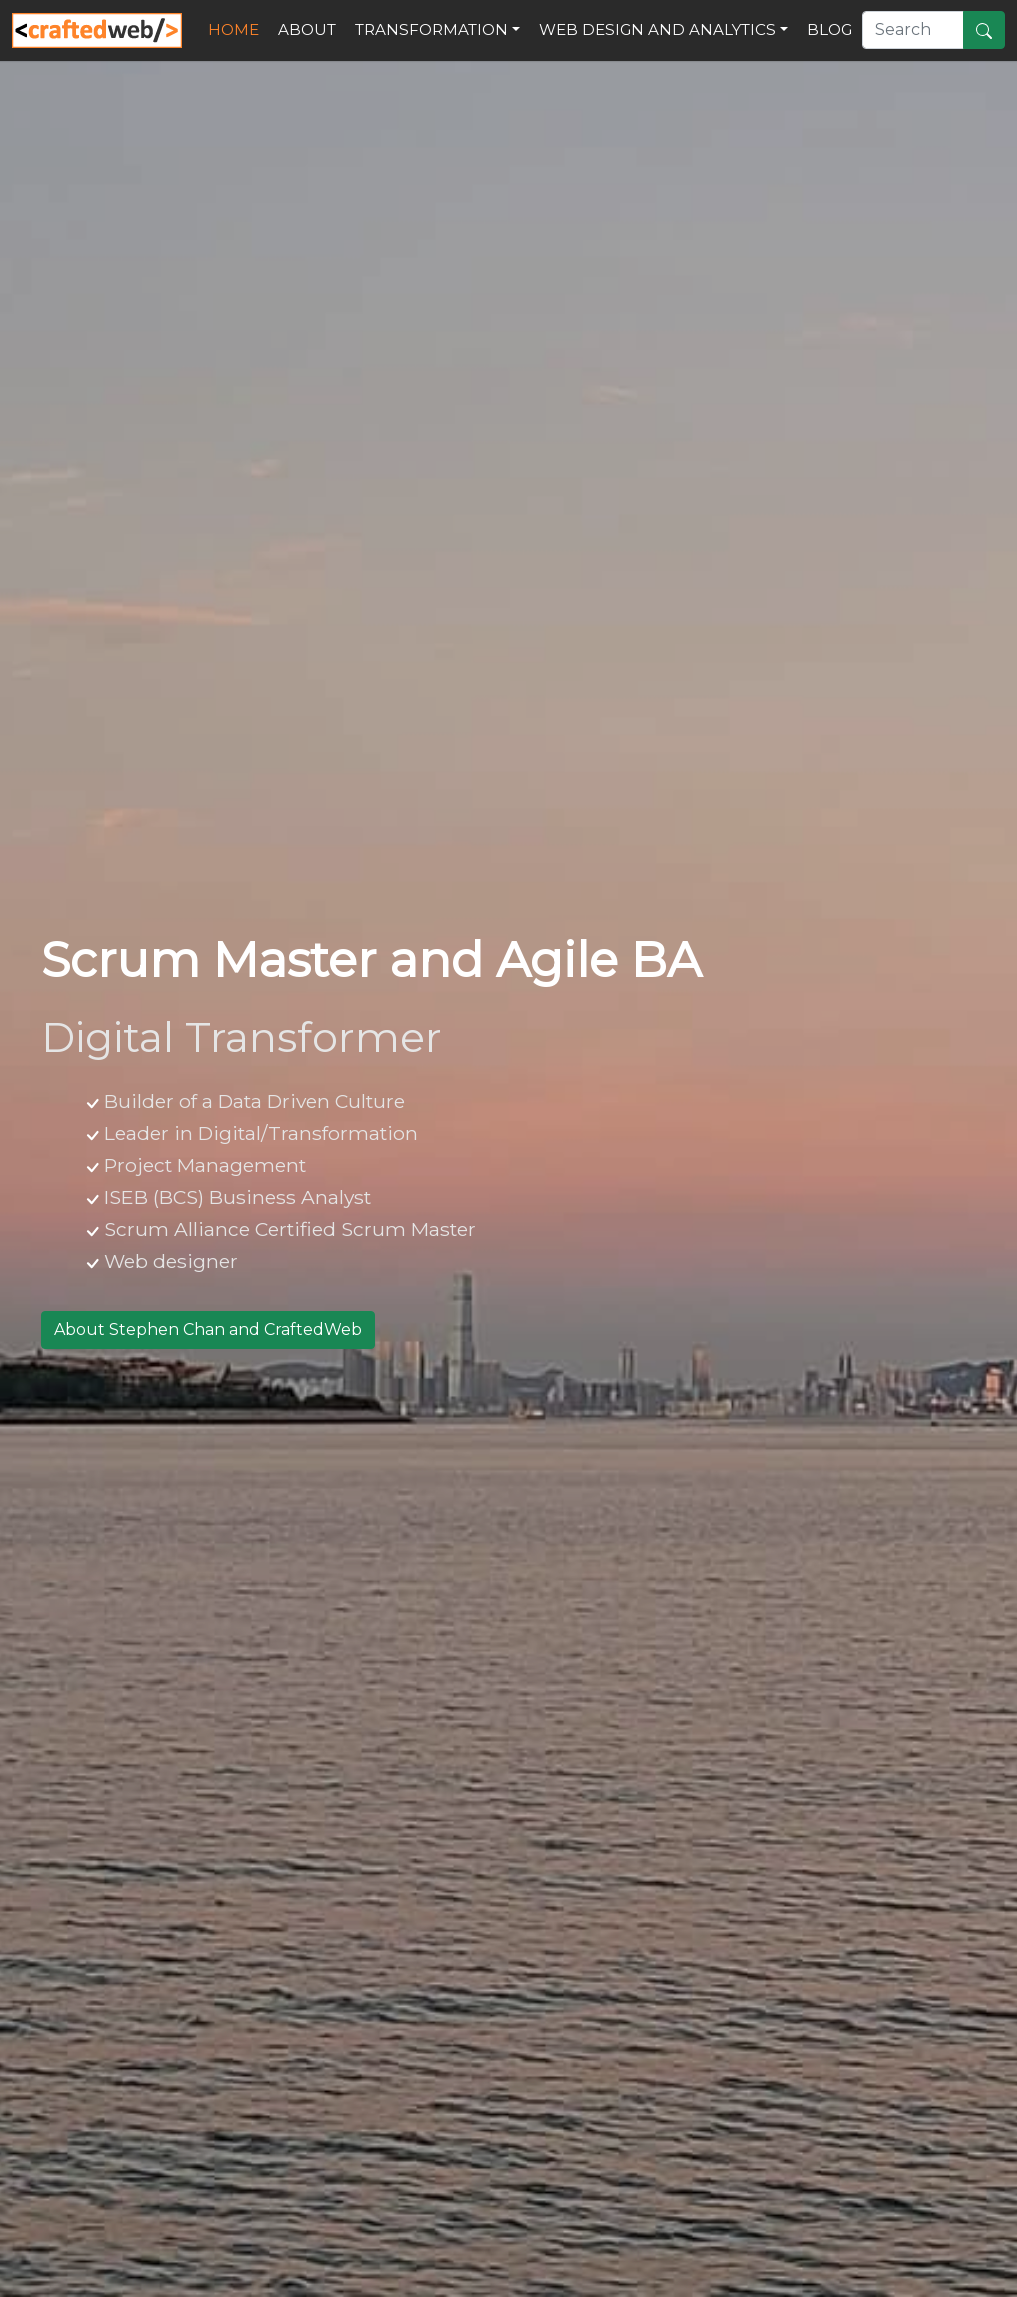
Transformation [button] (431, 29)
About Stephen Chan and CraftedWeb (208, 1329)
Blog (829, 29)
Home (237, 28)
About (307, 29)
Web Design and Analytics (657, 29)
